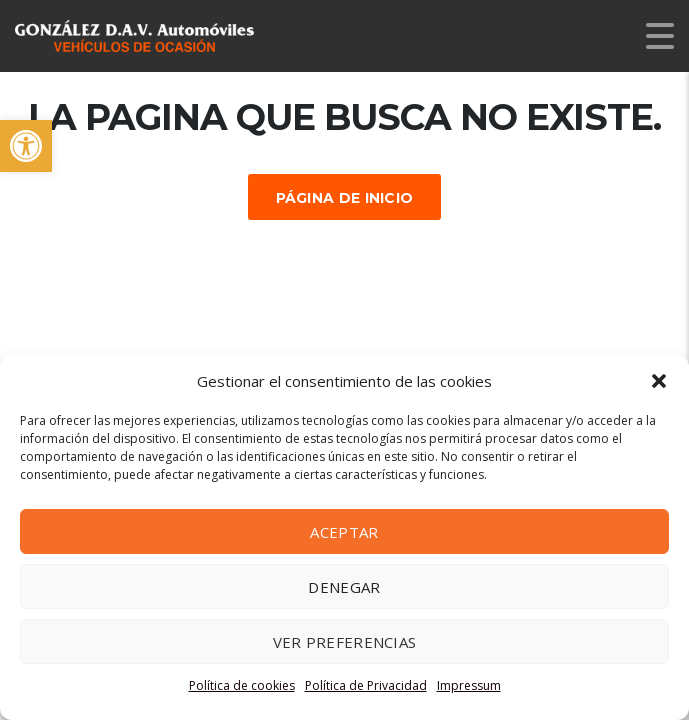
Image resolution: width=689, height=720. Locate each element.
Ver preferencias (345, 642)
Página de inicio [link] (345, 198)
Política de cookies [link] (242, 685)
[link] (26, 146)
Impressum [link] (469, 685)
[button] (659, 381)
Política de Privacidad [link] (366, 685)
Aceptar (344, 532)
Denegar (344, 587)
